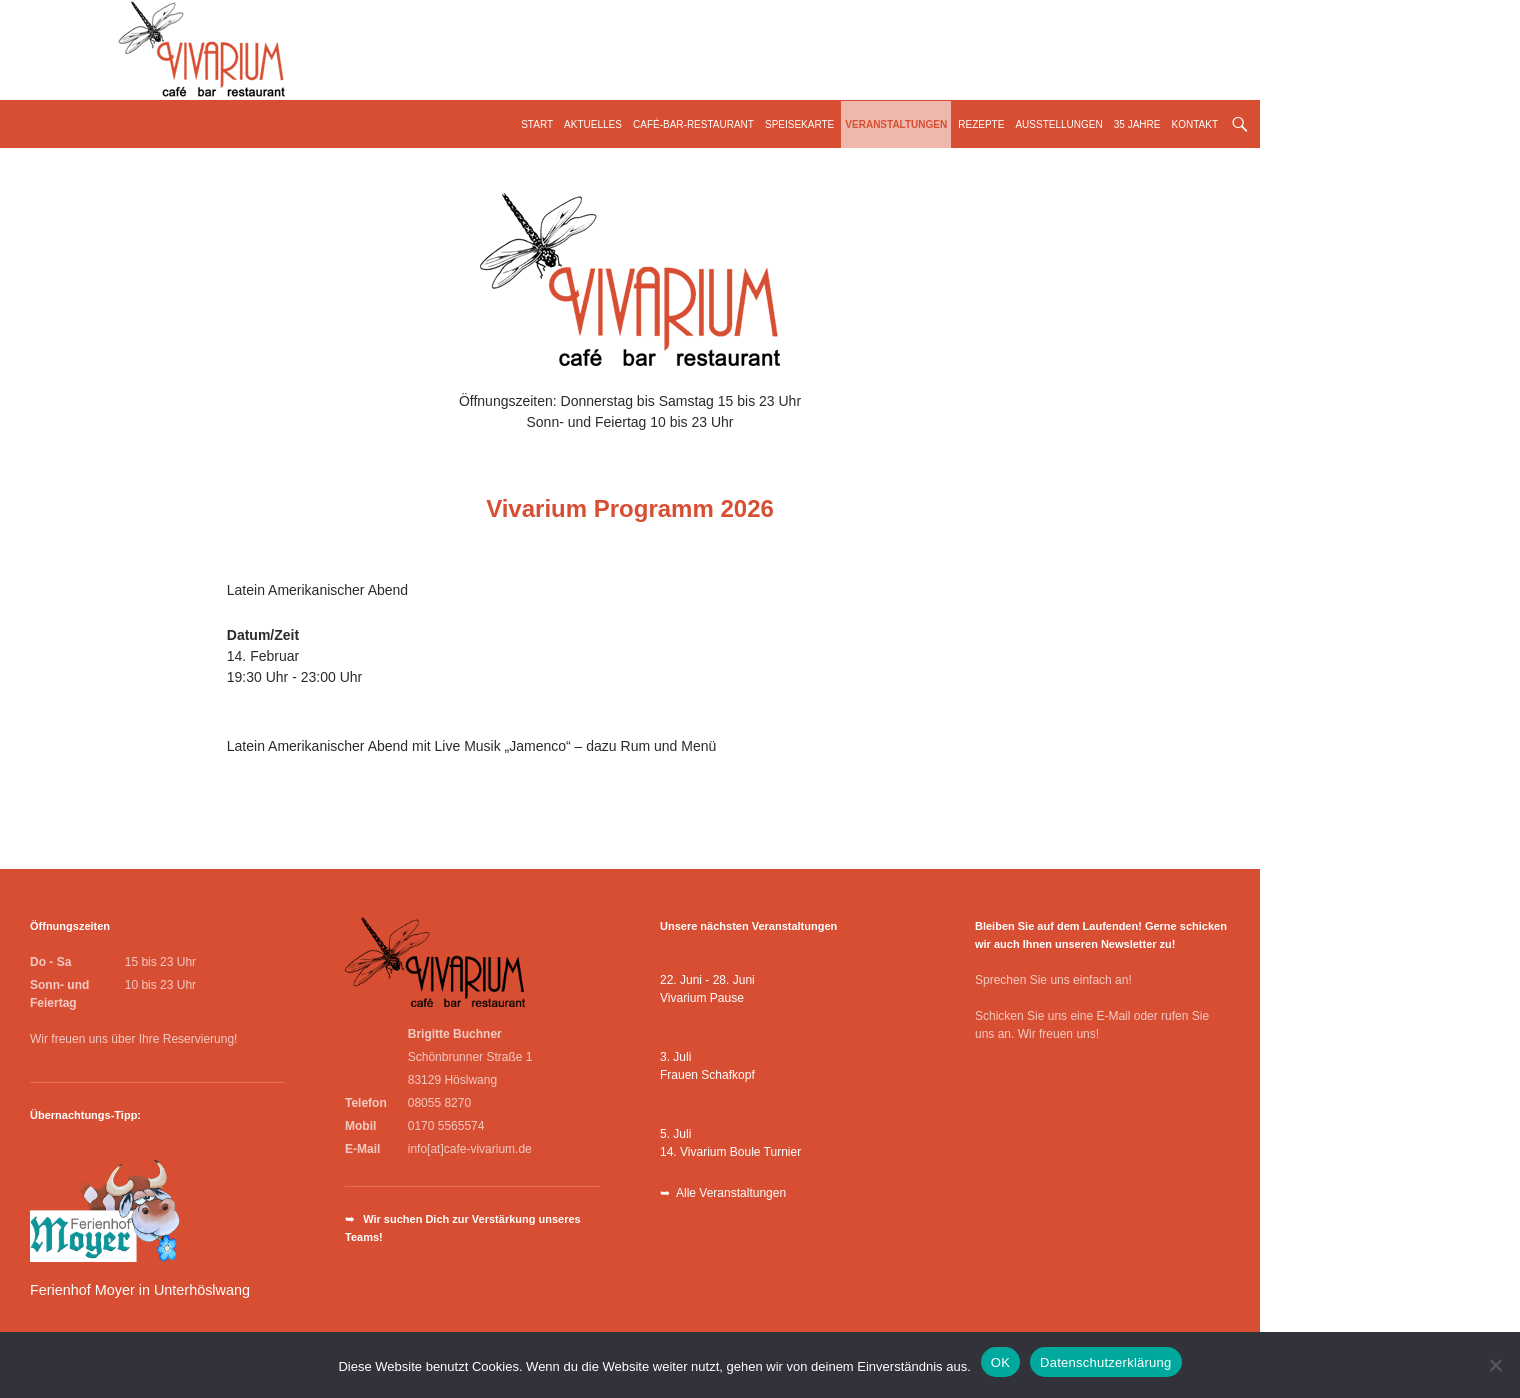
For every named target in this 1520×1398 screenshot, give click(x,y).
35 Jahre (1137, 124)
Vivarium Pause (702, 998)
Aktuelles (593, 124)
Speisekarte (799, 124)
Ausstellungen (1058, 124)
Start (537, 124)
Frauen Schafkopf (707, 1075)
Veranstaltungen (896, 124)
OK (1000, 1362)
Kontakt (1195, 124)
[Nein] (1495, 1365)
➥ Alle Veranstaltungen (723, 1193)
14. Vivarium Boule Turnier (730, 1152)
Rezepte (981, 124)
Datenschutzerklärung (1105, 1362)
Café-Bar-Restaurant (693, 124)
